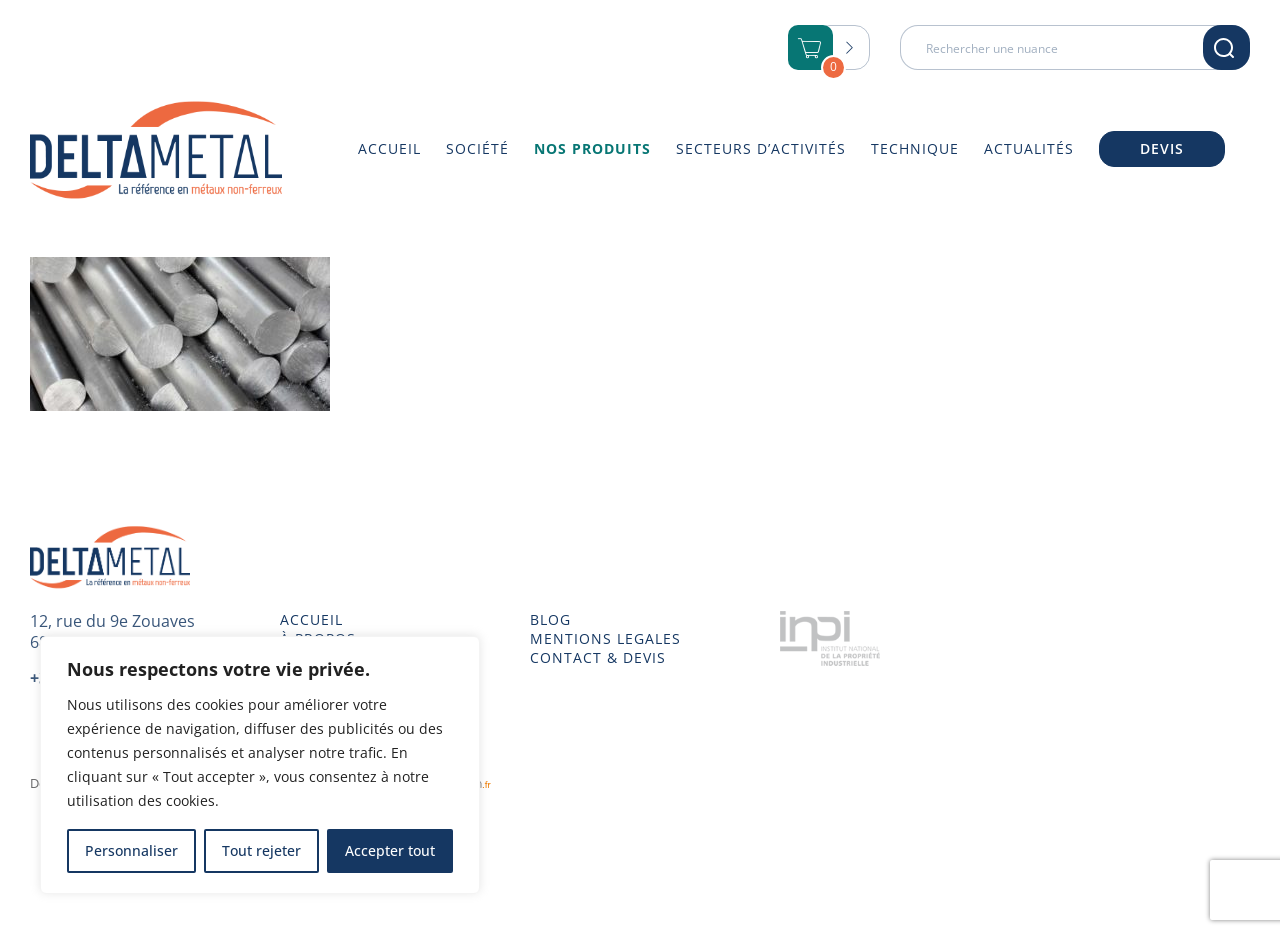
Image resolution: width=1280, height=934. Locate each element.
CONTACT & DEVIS (598, 658)
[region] (260, 765)
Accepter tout (390, 850)
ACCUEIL (311, 620)
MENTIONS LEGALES (605, 639)
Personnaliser (131, 850)
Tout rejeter (261, 850)
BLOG (550, 620)
